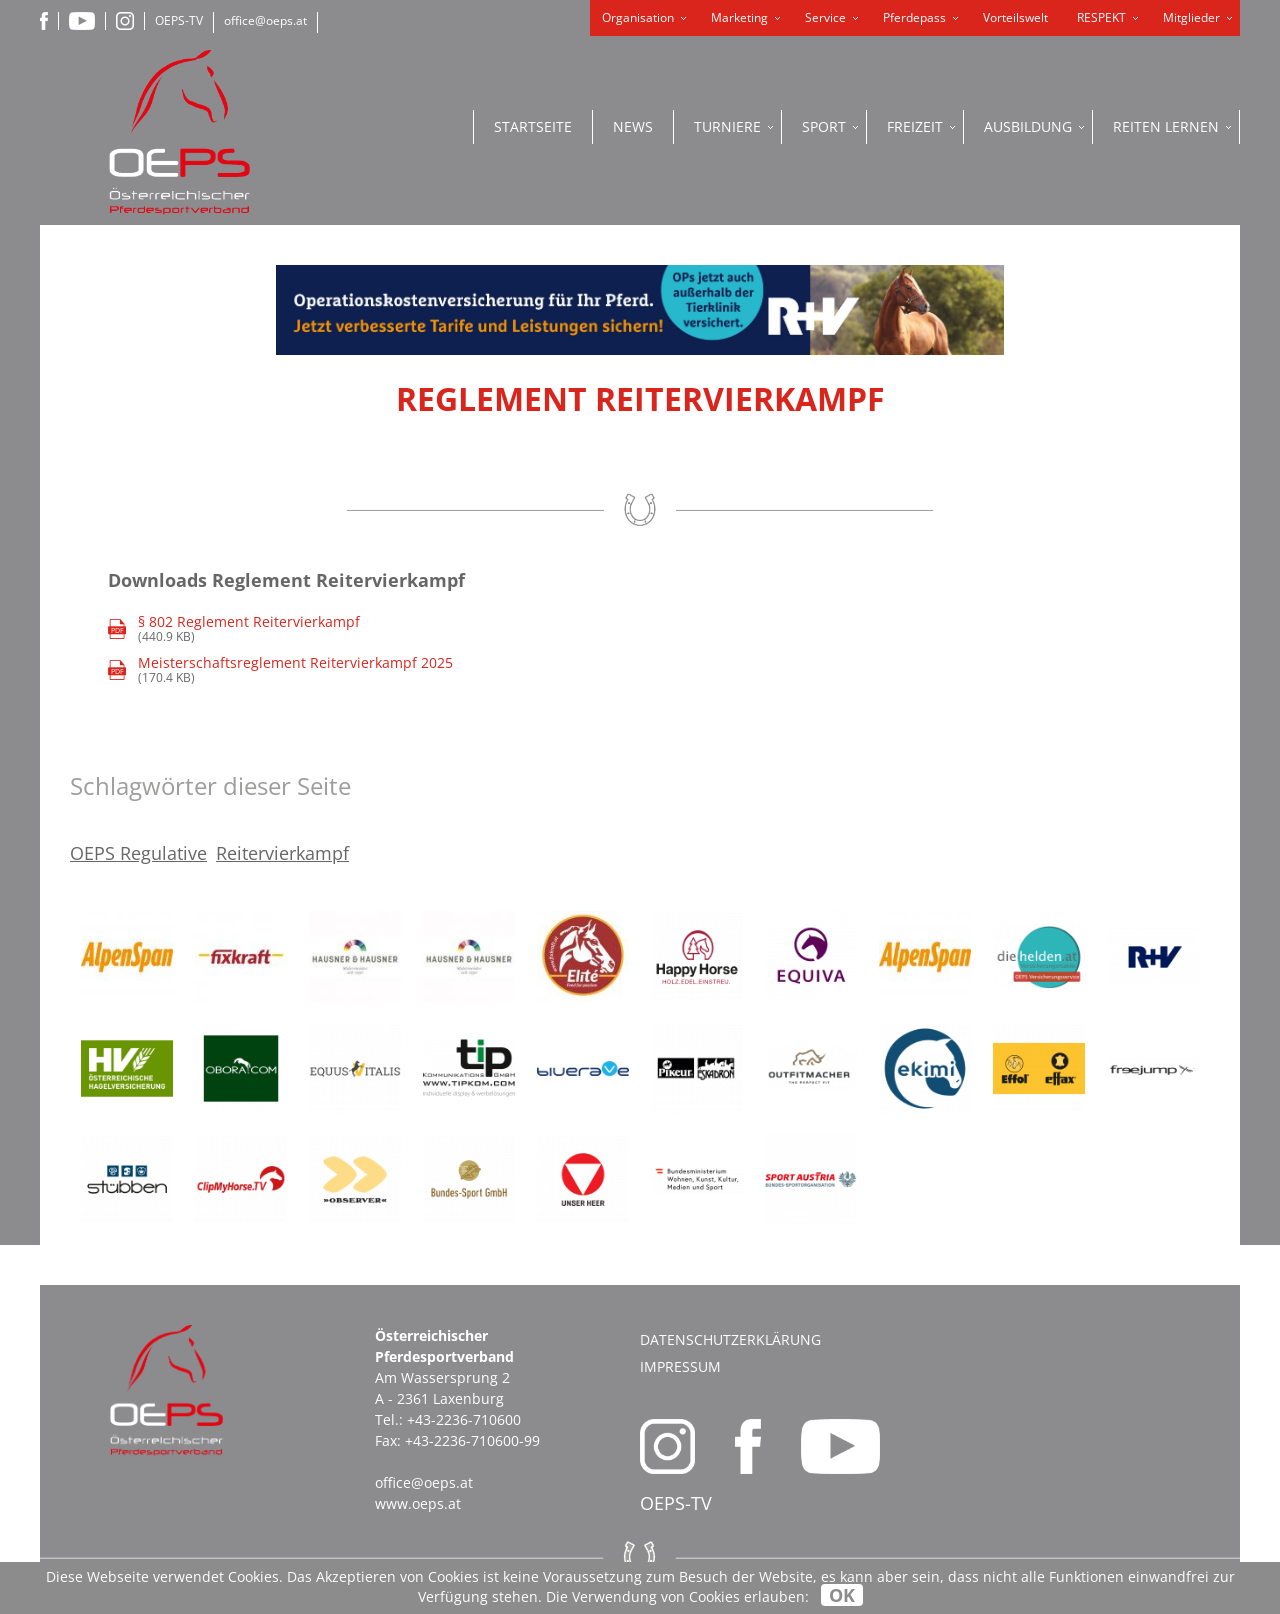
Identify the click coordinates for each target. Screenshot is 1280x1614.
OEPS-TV (179, 20)
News (633, 126)
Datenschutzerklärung (730, 1339)
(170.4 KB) (280, 670)
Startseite (533, 126)
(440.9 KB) (234, 629)
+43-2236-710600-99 (472, 1440)
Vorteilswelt (1015, 17)
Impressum (680, 1366)
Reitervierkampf (282, 853)
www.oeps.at (418, 1503)
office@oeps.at (265, 20)
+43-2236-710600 (464, 1419)
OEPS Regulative (138, 853)
